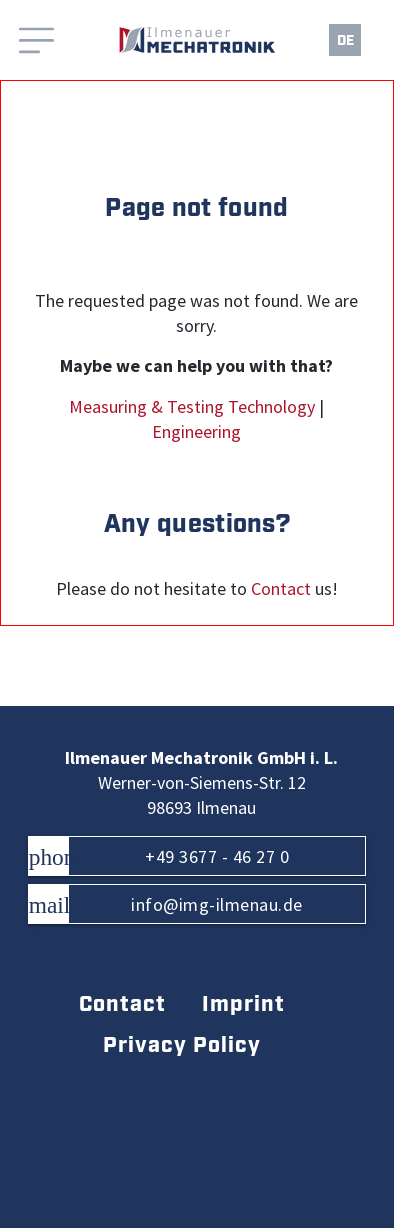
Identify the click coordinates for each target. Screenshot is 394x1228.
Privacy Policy (182, 1045)
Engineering (196, 432)
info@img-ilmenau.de (166, 904)
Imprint (243, 1004)
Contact (281, 589)
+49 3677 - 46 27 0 (159, 856)
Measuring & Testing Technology (192, 407)
